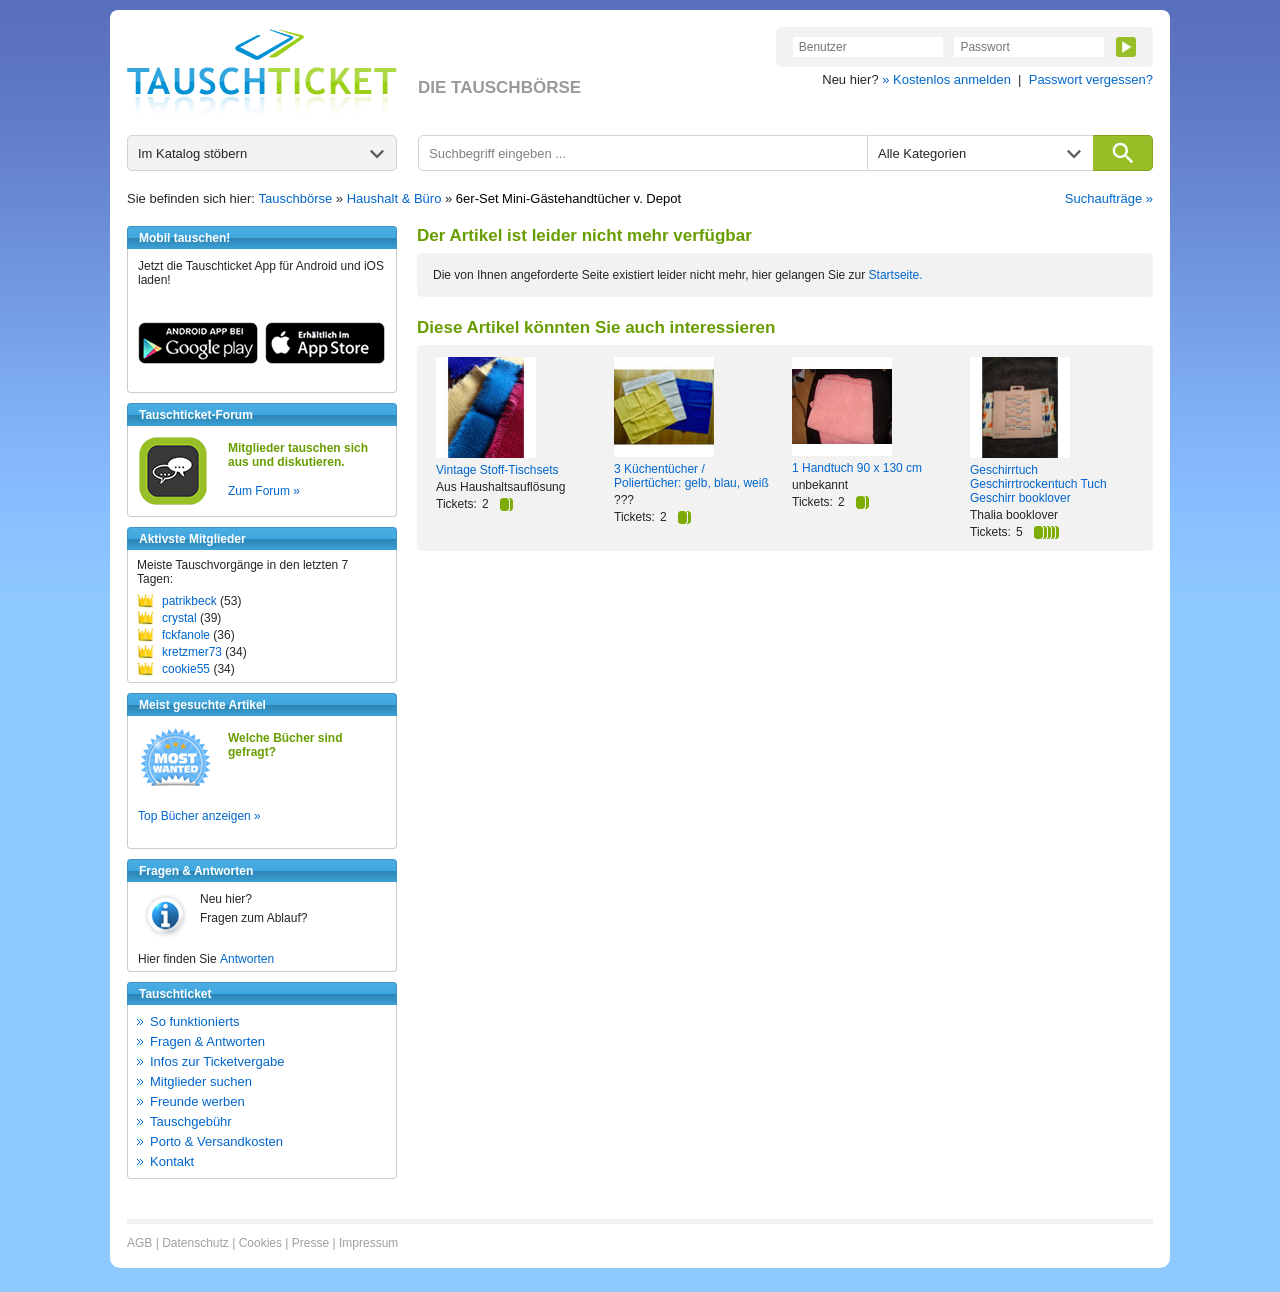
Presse (310, 1243)
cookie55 (186, 669)
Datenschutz (195, 1243)
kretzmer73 (192, 652)
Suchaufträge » (1109, 198)
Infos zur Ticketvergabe (217, 1061)
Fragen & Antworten (207, 1041)
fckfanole (186, 635)
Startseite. (896, 275)
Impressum (368, 1243)
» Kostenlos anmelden (946, 79)
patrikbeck (189, 601)
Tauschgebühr (191, 1121)
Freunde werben (197, 1101)
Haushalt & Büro (394, 198)
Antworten (247, 959)
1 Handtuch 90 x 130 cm (857, 468)
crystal (179, 618)
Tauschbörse (296, 198)
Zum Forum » (264, 491)
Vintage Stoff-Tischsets (497, 470)
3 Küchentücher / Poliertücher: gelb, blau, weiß (691, 476)
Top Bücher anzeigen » (199, 816)
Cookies (260, 1243)
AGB (139, 1243)
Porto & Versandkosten (216, 1141)
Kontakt (172, 1161)
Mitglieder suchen (201, 1081)
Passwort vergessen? (1091, 79)
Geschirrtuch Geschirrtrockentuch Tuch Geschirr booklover (1038, 484)
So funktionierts (195, 1021)
